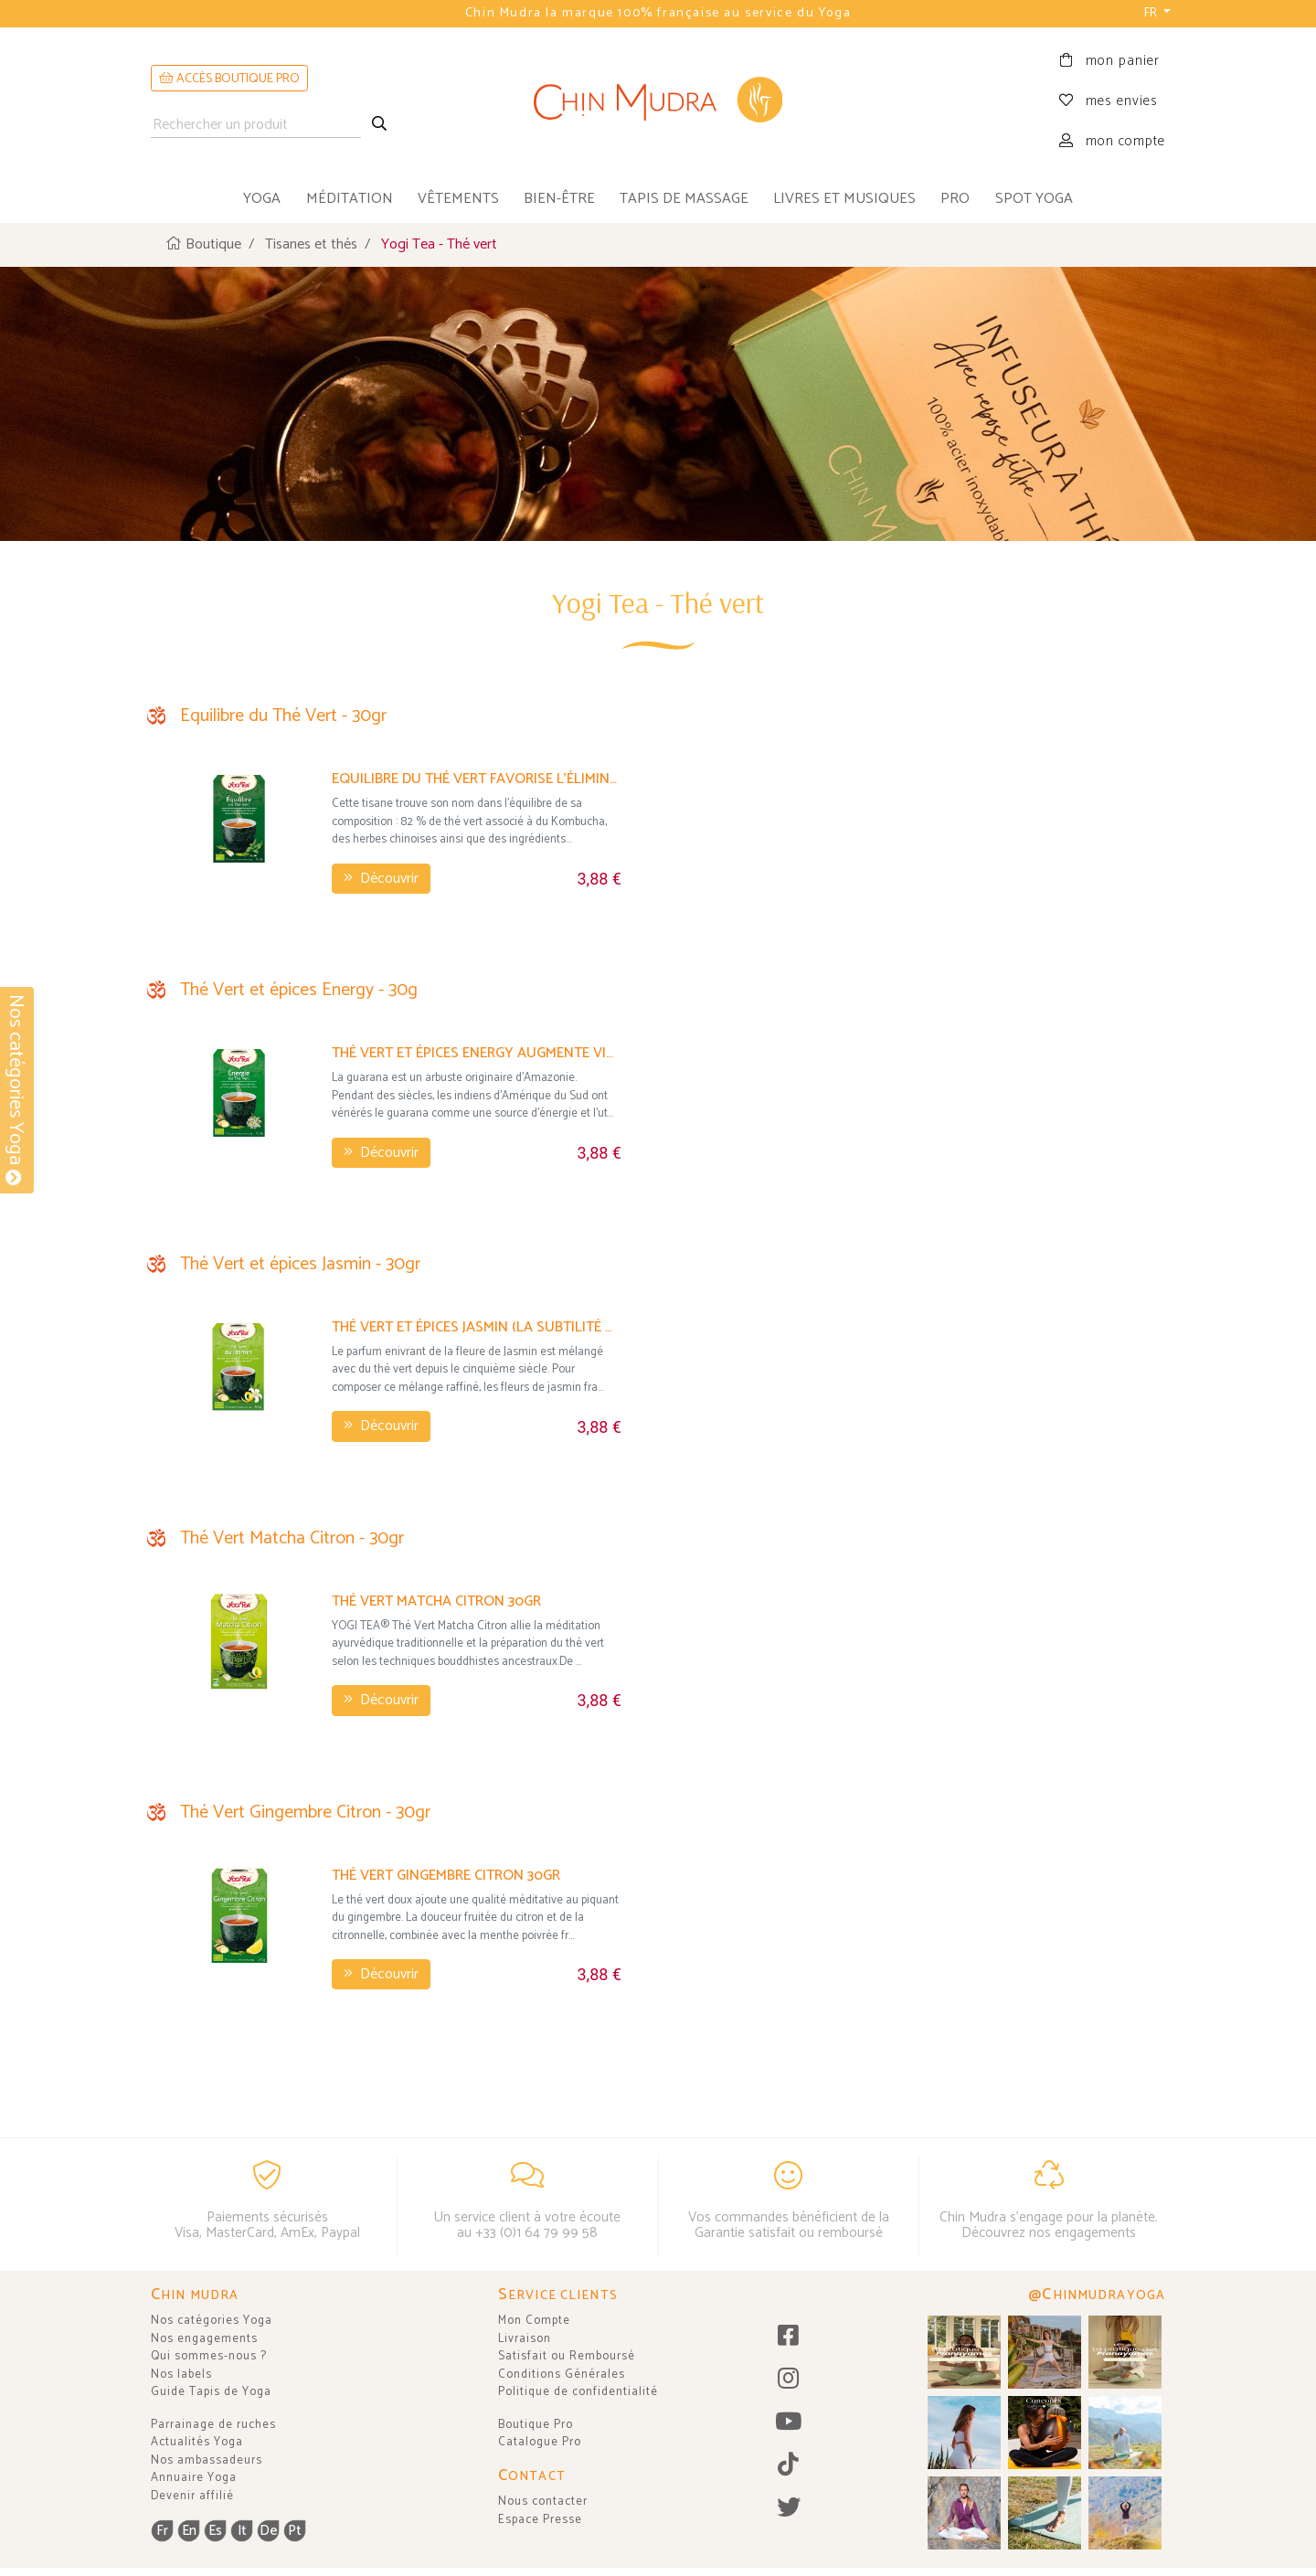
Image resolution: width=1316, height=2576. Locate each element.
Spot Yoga (1034, 198)
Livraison (524, 2338)
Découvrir (381, 877)
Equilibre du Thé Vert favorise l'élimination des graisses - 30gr (476, 778)
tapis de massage (684, 198)
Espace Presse (540, 2519)
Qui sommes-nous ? (209, 2356)
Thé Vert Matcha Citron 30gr (436, 1600)
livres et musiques (844, 198)
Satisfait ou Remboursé (566, 2356)
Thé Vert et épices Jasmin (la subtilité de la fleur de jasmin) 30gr (476, 1326)
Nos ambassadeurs (206, 2460)
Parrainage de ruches (213, 2424)
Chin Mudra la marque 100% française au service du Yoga (658, 13)
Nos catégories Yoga (211, 2320)
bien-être (559, 198)
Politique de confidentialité (578, 2391)
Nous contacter (543, 2501)
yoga (262, 198)
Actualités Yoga (197, 2442)
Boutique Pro (535, 2424)
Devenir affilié (192, 2496)
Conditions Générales (561, 2374)
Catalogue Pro (539, 2442)
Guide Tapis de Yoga (211, 2391)
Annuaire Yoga (194, 2477)
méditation (349, 198)
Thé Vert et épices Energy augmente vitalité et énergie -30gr (476, 1052)
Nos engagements (204, 2338)
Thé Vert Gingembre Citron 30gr (446, 1874)
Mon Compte (534, 2320)
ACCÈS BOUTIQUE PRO (229, 79)
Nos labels (181, 2374)
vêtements (458, 198)
